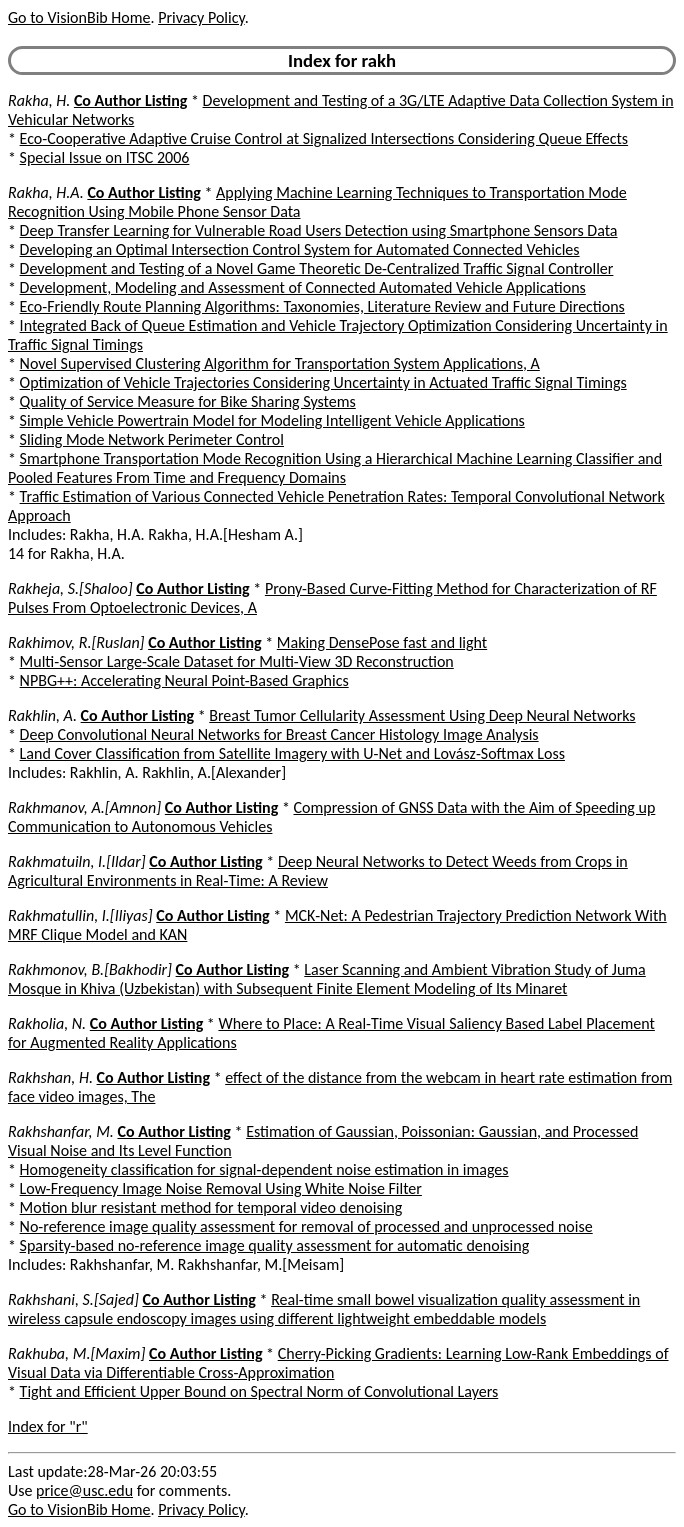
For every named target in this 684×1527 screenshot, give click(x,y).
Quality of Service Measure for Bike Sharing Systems (188, 401)
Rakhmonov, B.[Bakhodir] (90, 969)
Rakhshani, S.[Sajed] (73, 1299)
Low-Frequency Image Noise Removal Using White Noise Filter (221, 1188)
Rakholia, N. (47, 1023)
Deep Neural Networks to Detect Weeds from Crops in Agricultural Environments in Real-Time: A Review (318, 871)
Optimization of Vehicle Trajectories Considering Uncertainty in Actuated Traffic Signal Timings (323, 382)
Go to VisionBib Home (79, 17)
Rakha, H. (39, 100)
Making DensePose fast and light (382, 642)
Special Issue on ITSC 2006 (105, 157)
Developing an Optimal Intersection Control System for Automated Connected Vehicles (300, 249)
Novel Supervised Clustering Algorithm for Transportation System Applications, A (280, 363)
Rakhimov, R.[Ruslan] (76, 642)
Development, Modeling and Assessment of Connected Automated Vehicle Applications (303, 287)
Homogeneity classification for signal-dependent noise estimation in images (264, 1169)
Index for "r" (48, 1426)
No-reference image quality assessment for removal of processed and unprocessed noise (306, 1226)
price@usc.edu (84, 1490)
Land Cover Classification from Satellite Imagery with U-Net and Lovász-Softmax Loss (292, 753)
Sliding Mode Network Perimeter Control (152, 439)
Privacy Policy (201, 17)
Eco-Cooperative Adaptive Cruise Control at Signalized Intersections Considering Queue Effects (324, 138)
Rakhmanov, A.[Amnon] (84, 807)
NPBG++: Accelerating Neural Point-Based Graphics (184, 680)
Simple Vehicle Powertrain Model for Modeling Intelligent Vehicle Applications (272, 420)
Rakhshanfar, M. (61, 1131)
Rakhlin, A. (42, 715)
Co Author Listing (130, 100)
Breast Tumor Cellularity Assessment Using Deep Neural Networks (422, 715)
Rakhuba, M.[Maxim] (76, 1353)
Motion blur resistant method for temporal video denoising (211, 1207)
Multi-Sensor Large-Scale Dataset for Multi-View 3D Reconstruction (237, 661)
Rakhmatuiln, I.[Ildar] (77, 861)
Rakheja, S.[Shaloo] (70, 588)
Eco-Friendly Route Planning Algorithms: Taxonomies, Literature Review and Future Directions (322, 306)
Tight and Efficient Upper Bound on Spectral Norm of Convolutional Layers (259, 1391)
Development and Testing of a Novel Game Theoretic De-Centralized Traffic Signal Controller (317, 268)
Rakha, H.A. (46, 192)
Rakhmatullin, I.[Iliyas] (80, 915)
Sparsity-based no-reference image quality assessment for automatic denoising (275, 1245)
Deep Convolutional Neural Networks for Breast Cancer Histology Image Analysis (279, 734)
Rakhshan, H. (50, 1077)
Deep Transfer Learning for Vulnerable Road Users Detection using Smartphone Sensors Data (319, 230)
